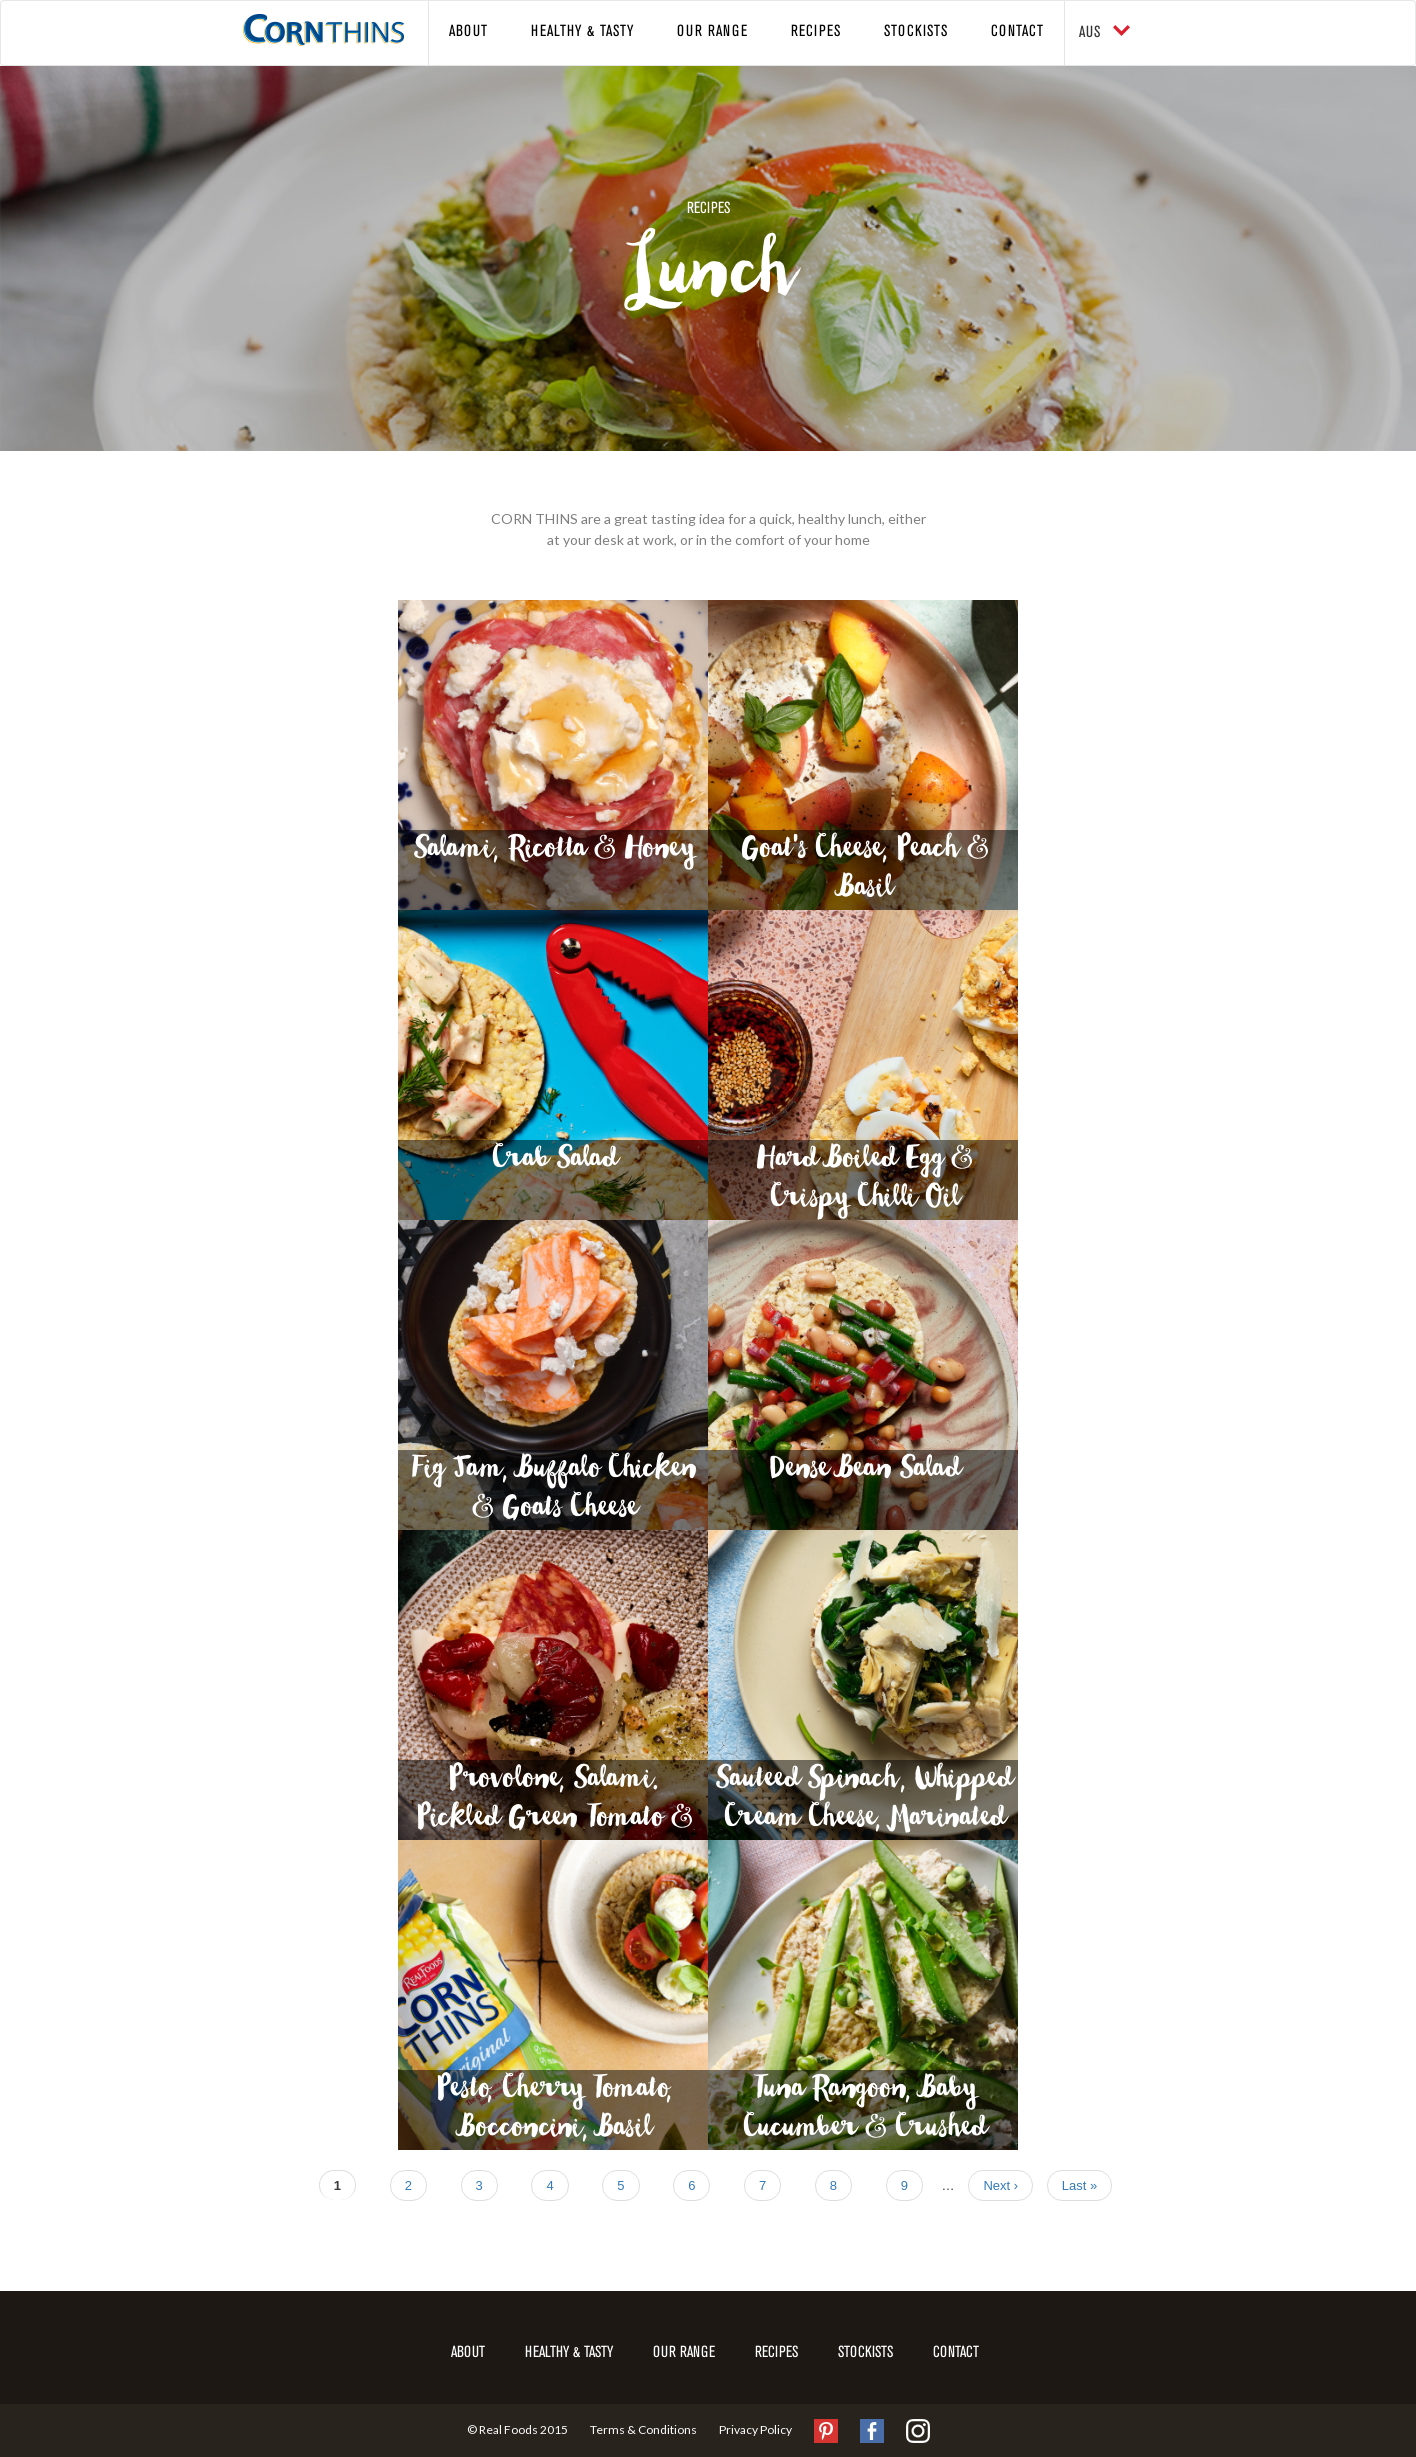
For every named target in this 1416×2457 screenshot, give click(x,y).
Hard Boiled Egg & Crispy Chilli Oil (863, 1181)
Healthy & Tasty (582, 32)
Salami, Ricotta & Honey (553, 854)
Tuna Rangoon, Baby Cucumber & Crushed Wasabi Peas (863, 2111)
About (468, 32)
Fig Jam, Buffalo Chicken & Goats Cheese (553, 1491)
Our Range (712, 32)
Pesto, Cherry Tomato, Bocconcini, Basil (553, 2111)
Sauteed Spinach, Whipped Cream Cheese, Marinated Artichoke (863, 1801)
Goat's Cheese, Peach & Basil (863, 871)
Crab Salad (553, 1164)
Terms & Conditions (643, 2428)
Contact (1017, 32)
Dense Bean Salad (863, 1474)
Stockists (916, 32)
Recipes (816, 32)
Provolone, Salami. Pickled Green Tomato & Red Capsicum (553, 1801)
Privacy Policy (755, 2428)
